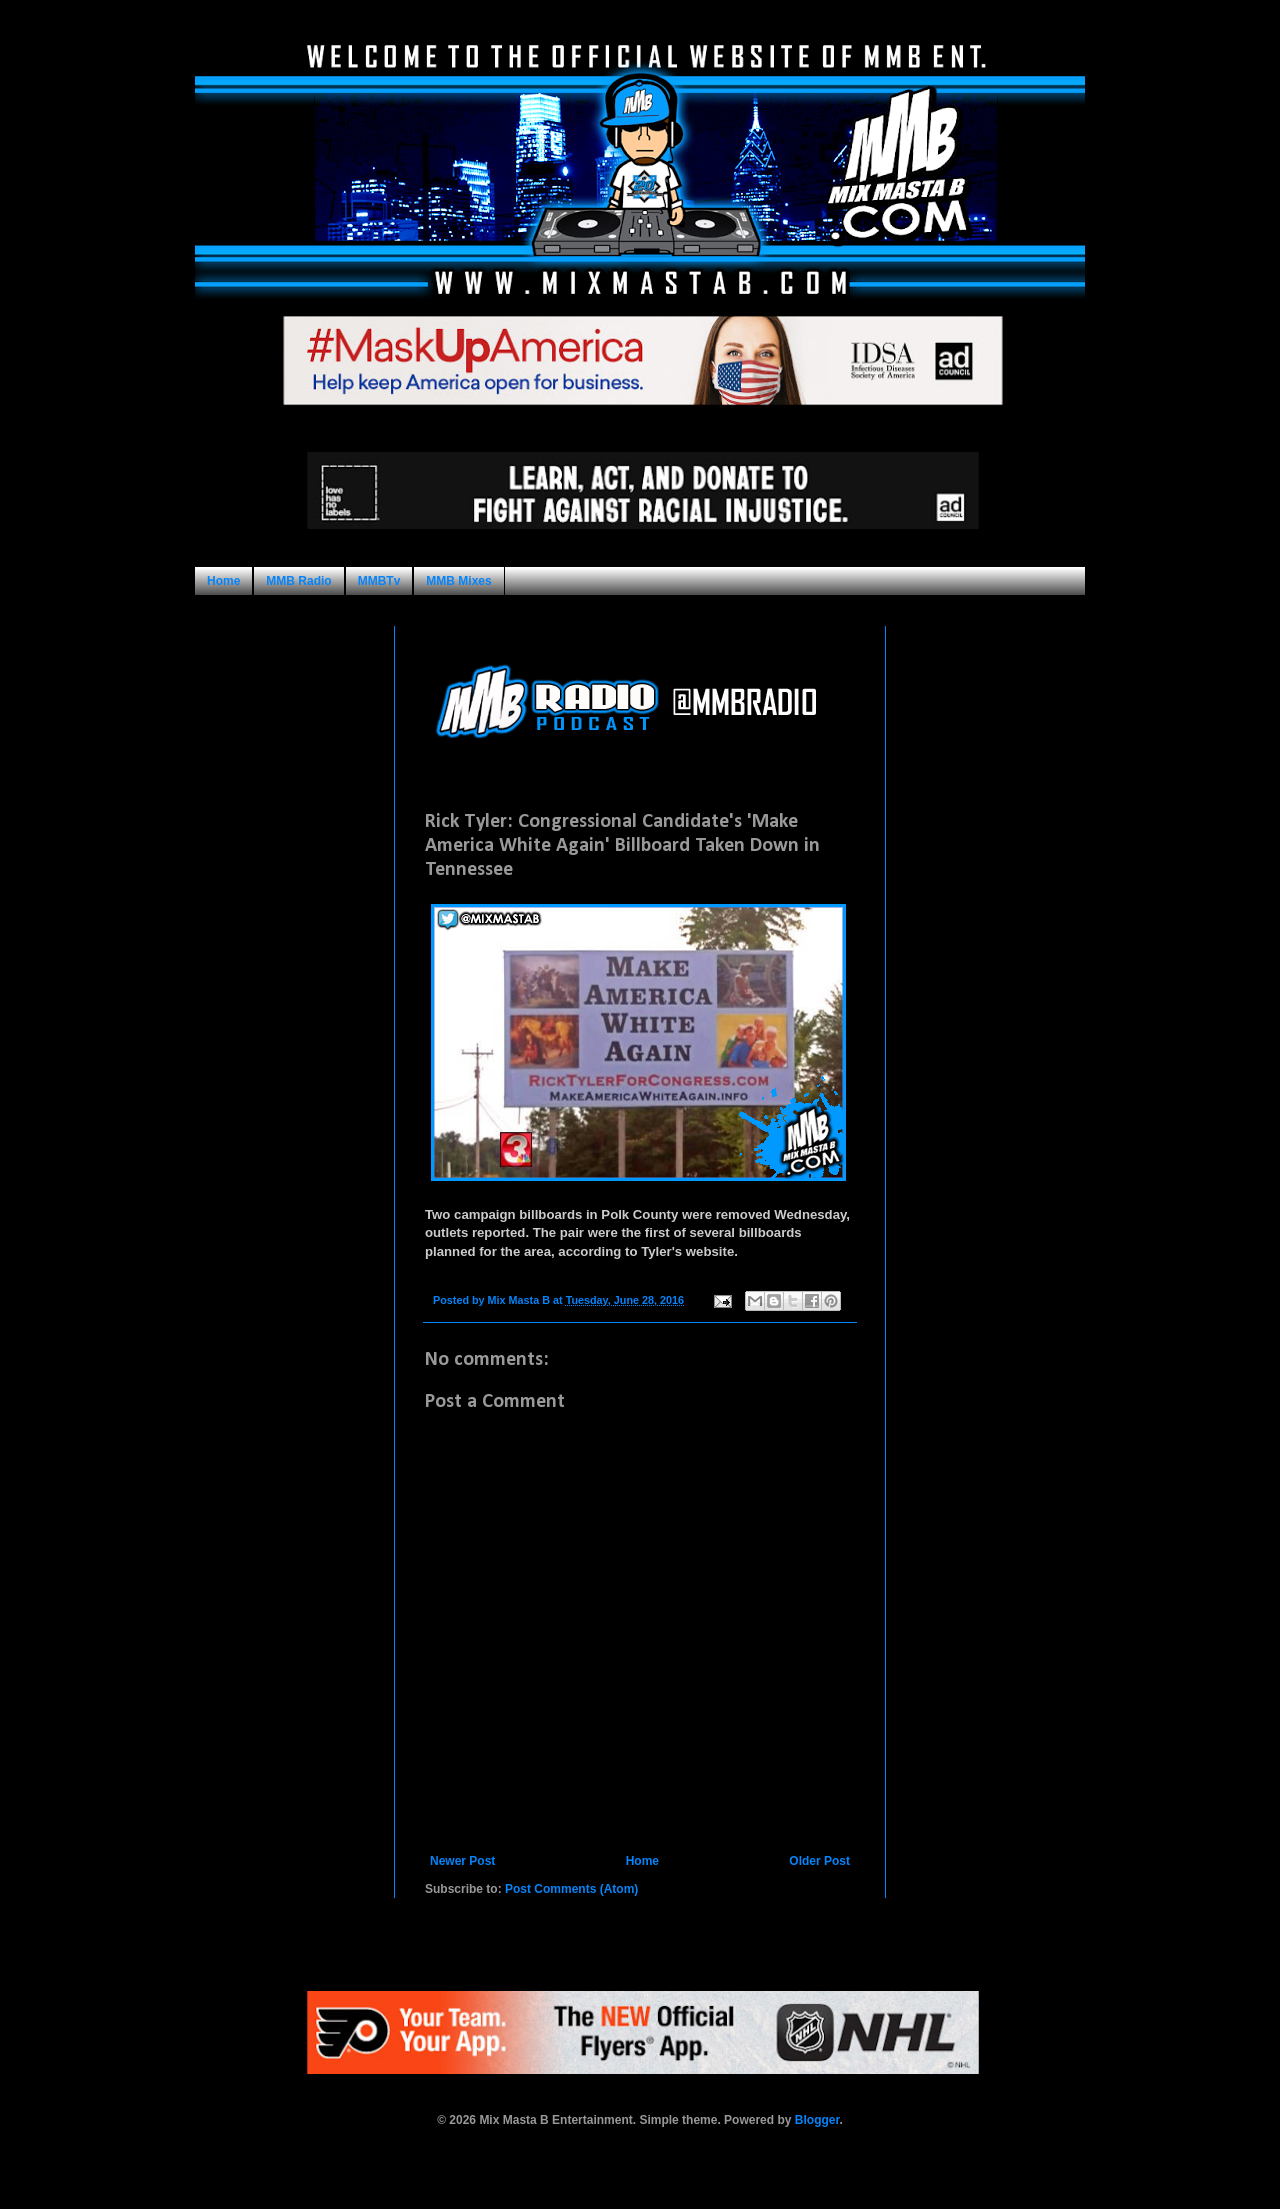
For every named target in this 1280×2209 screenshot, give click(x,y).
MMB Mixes (458, 581)
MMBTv (379, 581)
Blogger (817, 2120)
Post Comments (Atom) (571, 1889)
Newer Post (462, 1861)
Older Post (819, 1861)
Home (223, 581)
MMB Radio (298, 581)
